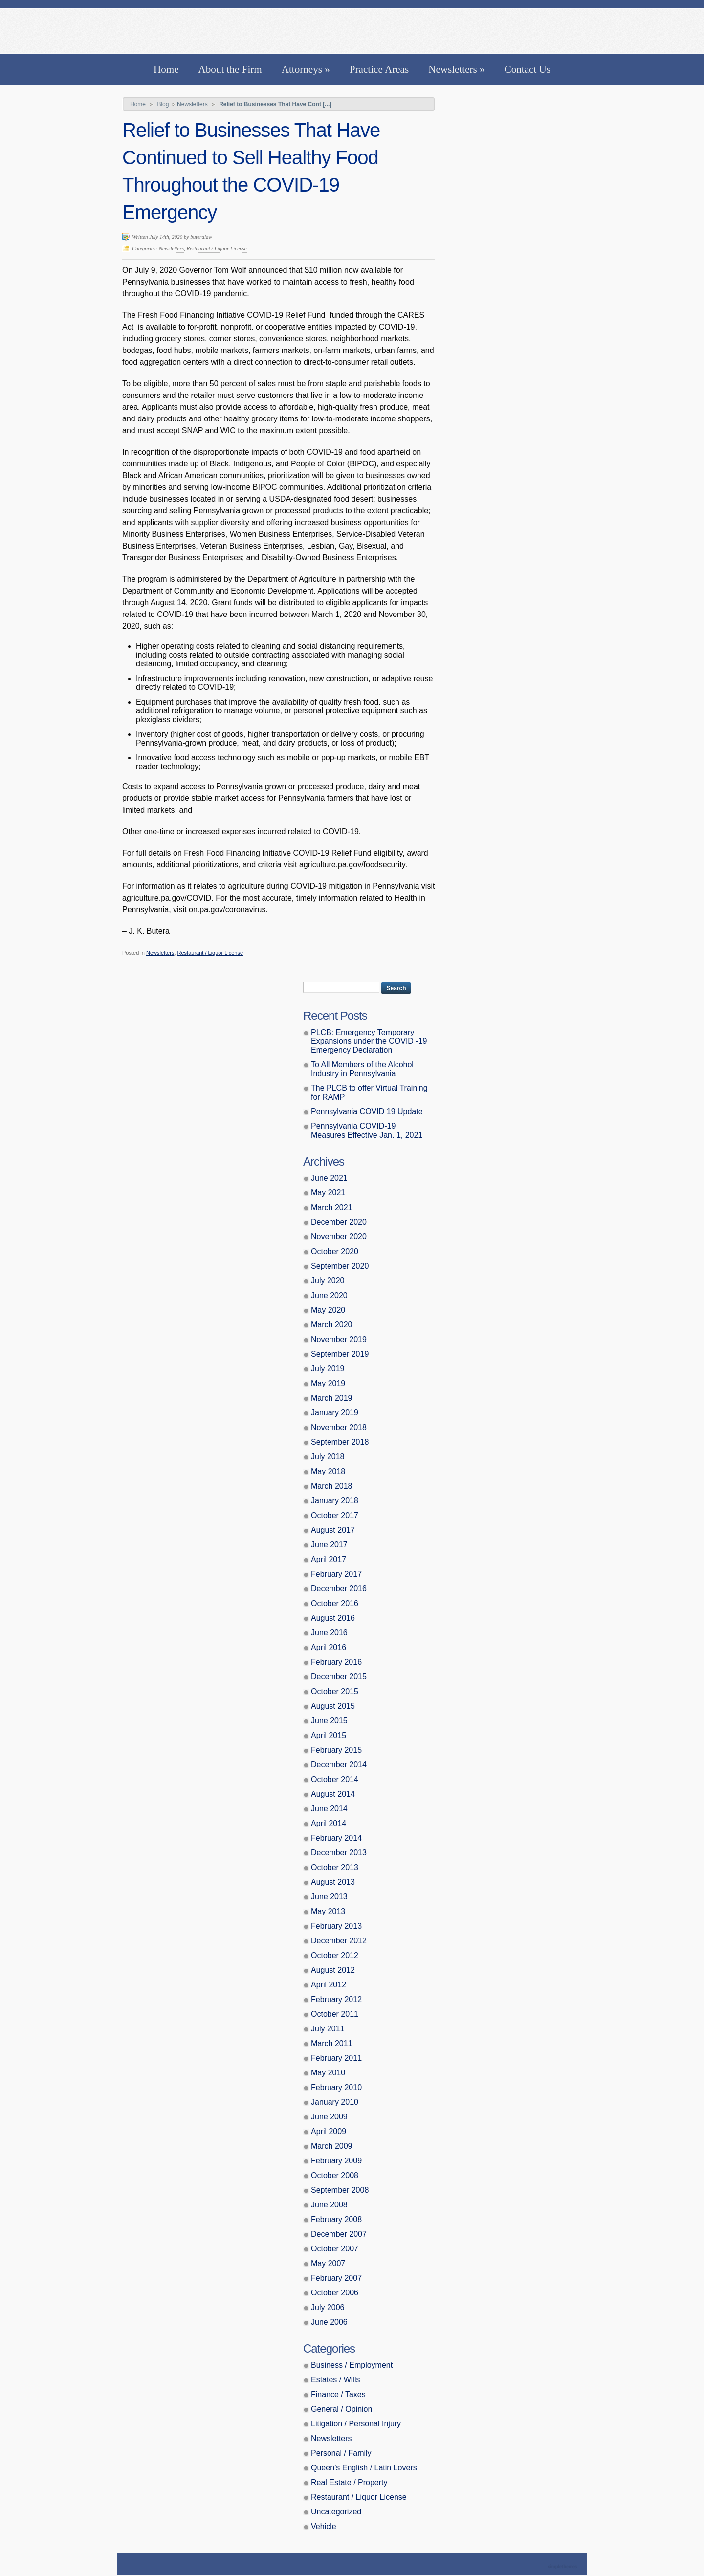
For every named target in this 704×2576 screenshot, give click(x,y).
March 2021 (331, 1207)
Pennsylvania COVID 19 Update (367, 1111)
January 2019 (334, 1413)
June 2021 (329, 1178)
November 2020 (339, 1237)
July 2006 (328, 2307)
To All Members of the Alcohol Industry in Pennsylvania (362, 1069)
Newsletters (456, 69)
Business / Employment (352, 2365)
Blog (163, 104)
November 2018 (339, 1427)
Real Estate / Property (349, 2482)
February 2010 (336, 2087)
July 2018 (328, 1457)
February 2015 (336, 1750)
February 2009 (336, 2161)
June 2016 (329, 1633)
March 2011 (331, 2043)
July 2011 (328, 2029)
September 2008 (340, 2190)
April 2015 (328, 1735)
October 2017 (334, 1515)
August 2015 (333, 1706)
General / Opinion (341, 2409)
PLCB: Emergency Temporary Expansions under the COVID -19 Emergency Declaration (369, 1041)
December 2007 (339, 2234)
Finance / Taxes (338, 2394)
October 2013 (334, 1867)
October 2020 (334, 1251)
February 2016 (336, 1662)
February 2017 (336, 1574)
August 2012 (333, 1970)
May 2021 (328, 1193)
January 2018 (334, 1501)
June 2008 (329, 2205)
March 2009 (331, 2146)
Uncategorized (336, 2512)
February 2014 (336, 1838)
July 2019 (328, 1369)
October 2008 (334, 2175)
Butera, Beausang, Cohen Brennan (352, 28)
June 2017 (329, 1545)
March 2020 (331, 1325)
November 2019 (339, 1339)
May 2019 (328, 1383)
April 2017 (328, 1559)
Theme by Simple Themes (563, 2567)
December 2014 (339, 1765)
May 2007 (328, 2263)
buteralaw (201, 237)
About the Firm (230, 69)
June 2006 (329, 2322)
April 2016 (328, 1647)
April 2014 (328, 1823)
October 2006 (334, 2293)
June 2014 (329, 1809)
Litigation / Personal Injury (356, 2424)
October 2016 (334, 1603)
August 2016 (333, 1618)
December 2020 (339, 1222)
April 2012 (328, 1985)
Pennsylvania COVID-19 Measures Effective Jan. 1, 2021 (366, 1130)
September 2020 (340, 1266)
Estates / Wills (335, 2380)
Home (166, 69)
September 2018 (340, 1442)
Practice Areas (379, 69)
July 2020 (328, 1281)
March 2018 (331, 1486)
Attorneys (306, 69)
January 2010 (334, 2102)
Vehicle (323, 2526)
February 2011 (336, 2058)
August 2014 (333, 1794)
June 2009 (329, 2117)
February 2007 (336, 2278)
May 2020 (328, 1310)
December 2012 (339, 1941)
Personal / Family (341, 2453)
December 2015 (339, 1677)
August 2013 (333, 1882)
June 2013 (329, 1897)
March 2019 (331, 1398)
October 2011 (334, 2014)
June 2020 (329, 1295)
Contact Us (527, 69)
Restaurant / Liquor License (217, 248)
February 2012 (336, 1999)
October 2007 (334, 2249)
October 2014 (334, 1779)
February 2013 (336, 1926)
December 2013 (339, 1853)
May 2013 (328, 1911)
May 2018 (328, 1471)
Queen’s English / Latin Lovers (364, 2468)
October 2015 (334, 1691)
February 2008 (336, 2219)
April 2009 (328, 2131)
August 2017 (333, 1530)
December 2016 (339, 1589)
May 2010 (328, 2073)
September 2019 (340, 1354)
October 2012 (334, 1955)
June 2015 (329, 1721)
